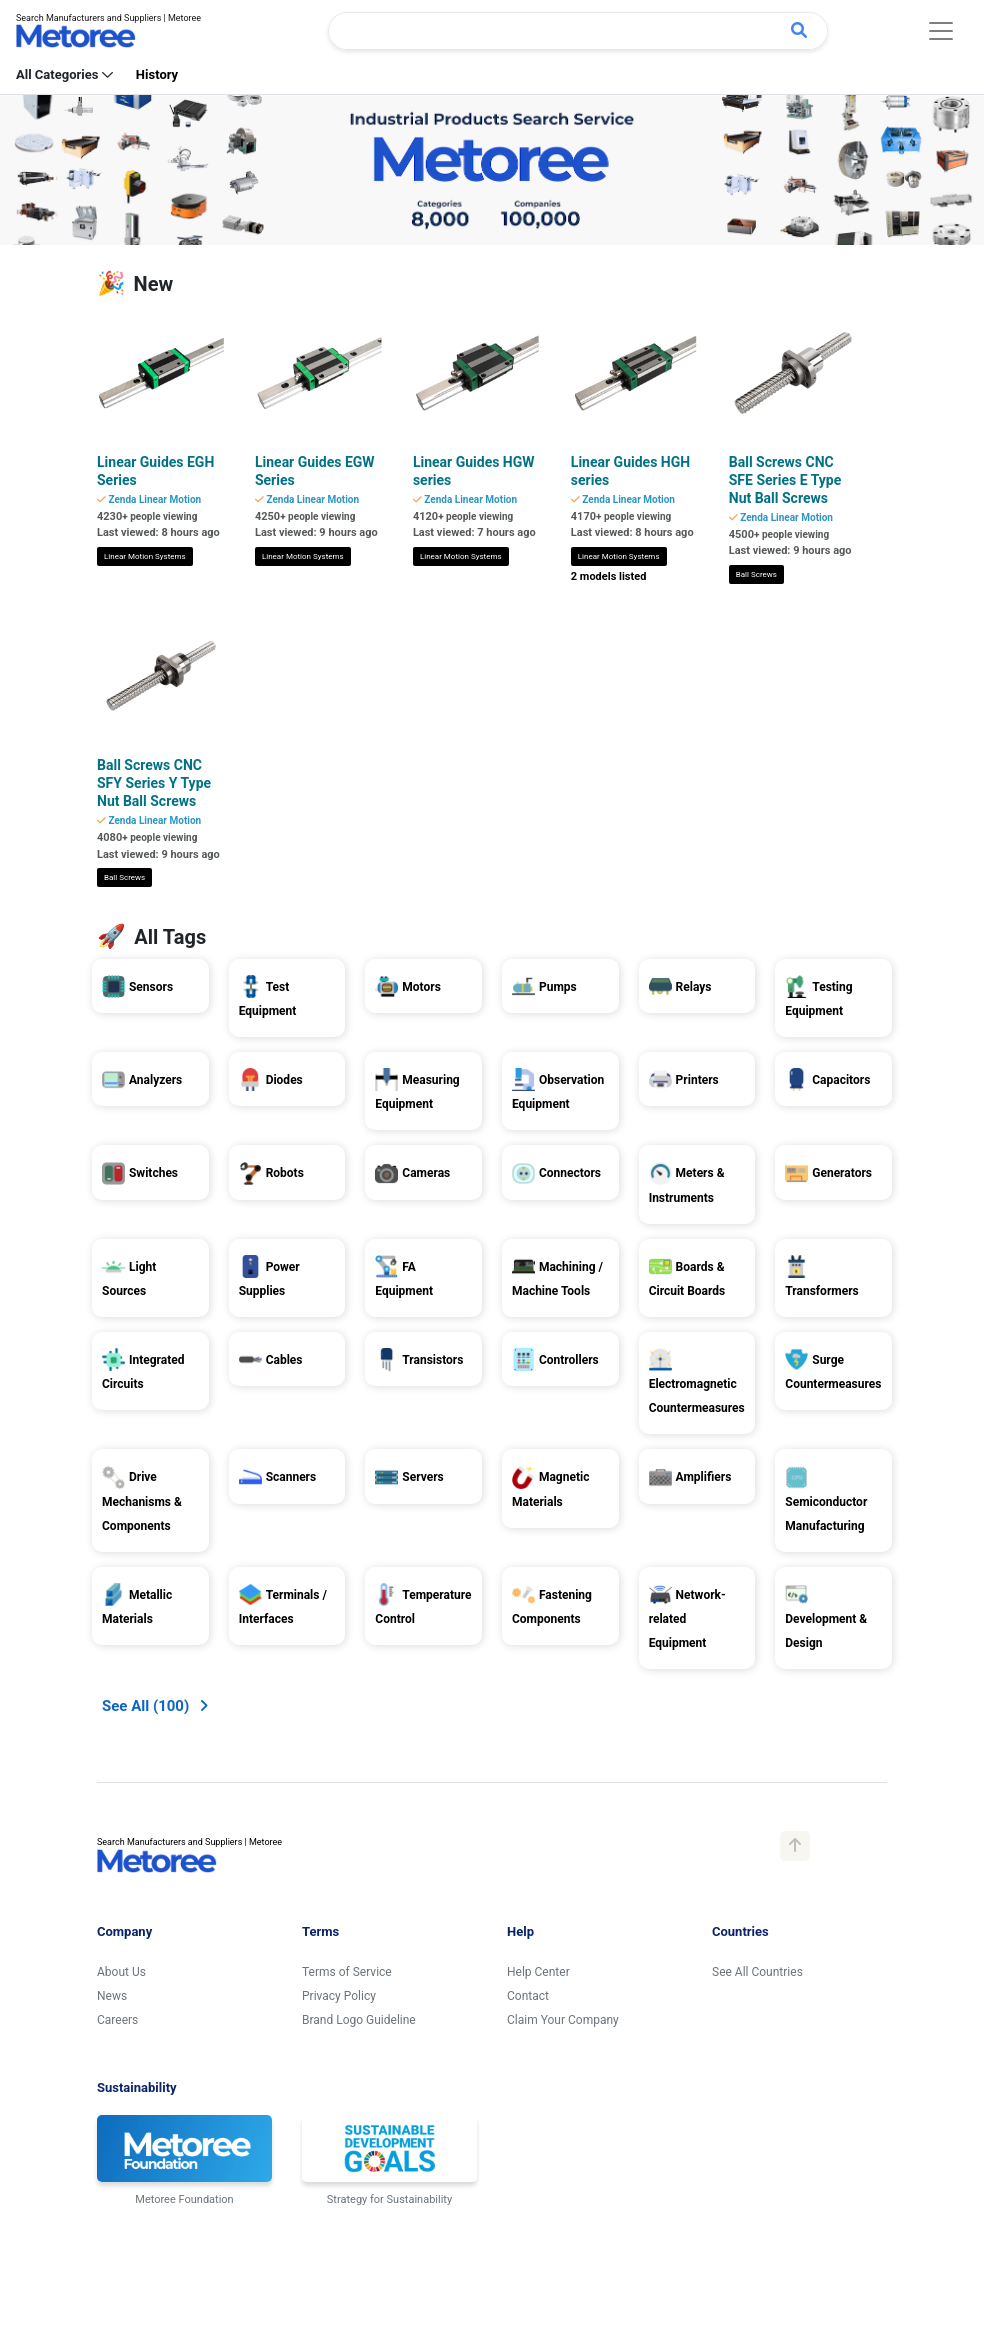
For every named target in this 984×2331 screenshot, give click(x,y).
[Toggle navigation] (941, 31)
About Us (121, 1703)
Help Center (538, 1703)
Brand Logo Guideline (359, 1751)
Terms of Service (347, 1703)
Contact (528, 1727)
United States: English (176, 2187)
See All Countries (757, 1703)
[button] (155, 1437)
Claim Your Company (563, 1751)
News (112, 1727)
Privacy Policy (339, 1727)
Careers (117, 1751)
